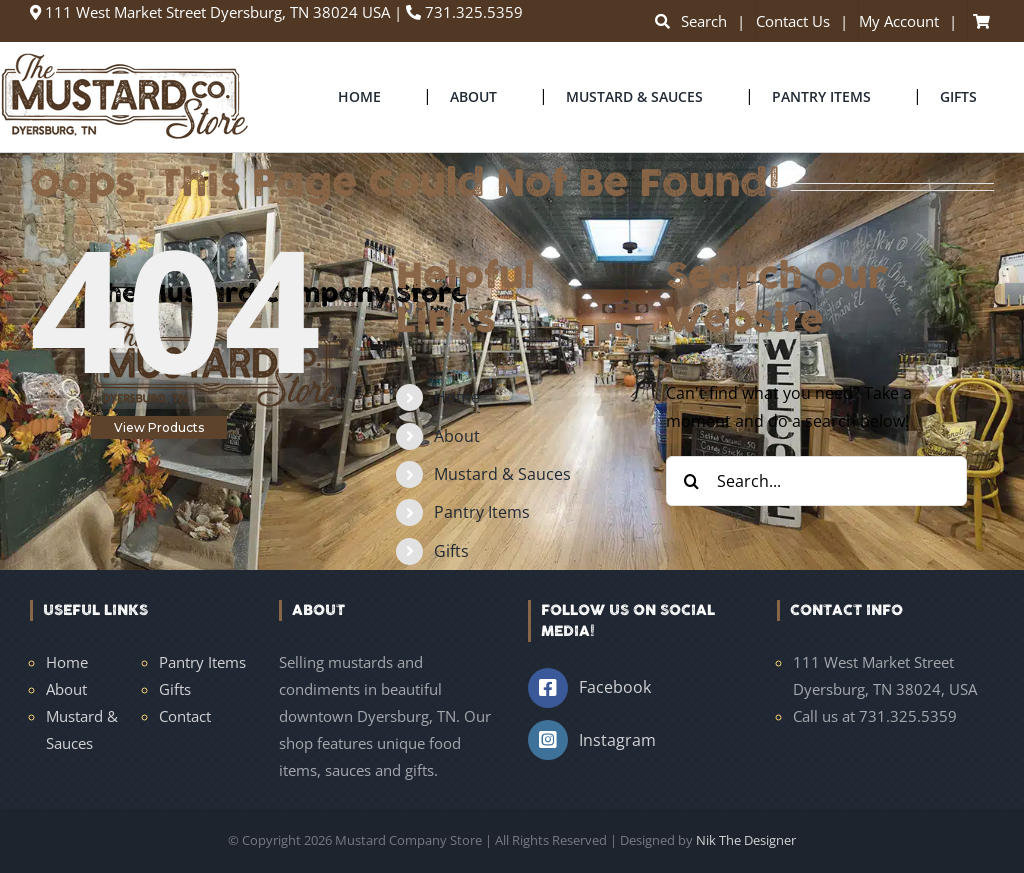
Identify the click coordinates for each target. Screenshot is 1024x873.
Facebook (615, 687)
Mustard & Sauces (502, 474)
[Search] (691, 481)
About (457, 436)
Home (457, 397)
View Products (159, 427)
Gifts (451, 551)
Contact (185, 716)
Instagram (617, 740)
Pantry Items (482, 512)
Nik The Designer (746, 840)
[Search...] (816, 481)
